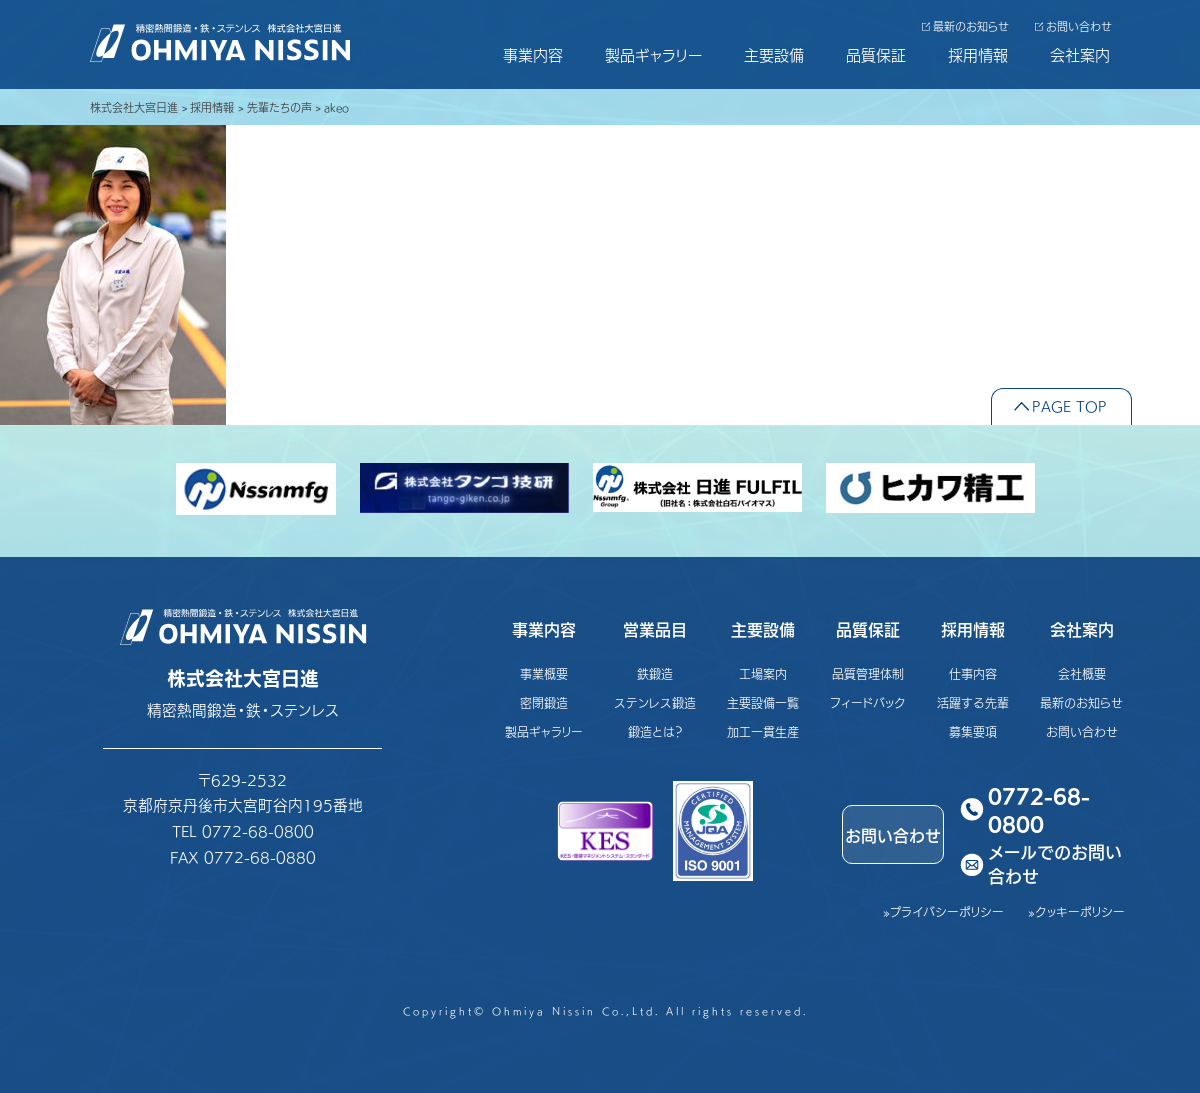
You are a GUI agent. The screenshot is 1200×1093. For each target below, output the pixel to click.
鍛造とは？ (655, 731)
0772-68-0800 (1039, 809)
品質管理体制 (868, 673)
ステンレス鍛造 (655, 702)
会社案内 (1080, 54)
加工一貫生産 (763, 731)
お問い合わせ (1079, 26)
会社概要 (1082, 673)
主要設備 (774, 54)
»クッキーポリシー (1076, 911)
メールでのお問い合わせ (1055, 865)
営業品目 (655, 629)
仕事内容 (973, 673)
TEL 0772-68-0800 (243, 830)
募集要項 (973, 731)
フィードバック (868, 702)
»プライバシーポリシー (943, 911)
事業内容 (533, 54)
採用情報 (978, 54)
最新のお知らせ (971, 26)
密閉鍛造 (544, 702)
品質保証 (876, 54)
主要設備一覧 (763, 702)
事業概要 (544, 673)
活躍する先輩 (973, 702)
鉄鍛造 (655, 673)
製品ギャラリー (653, 54)
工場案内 (763, 673)
